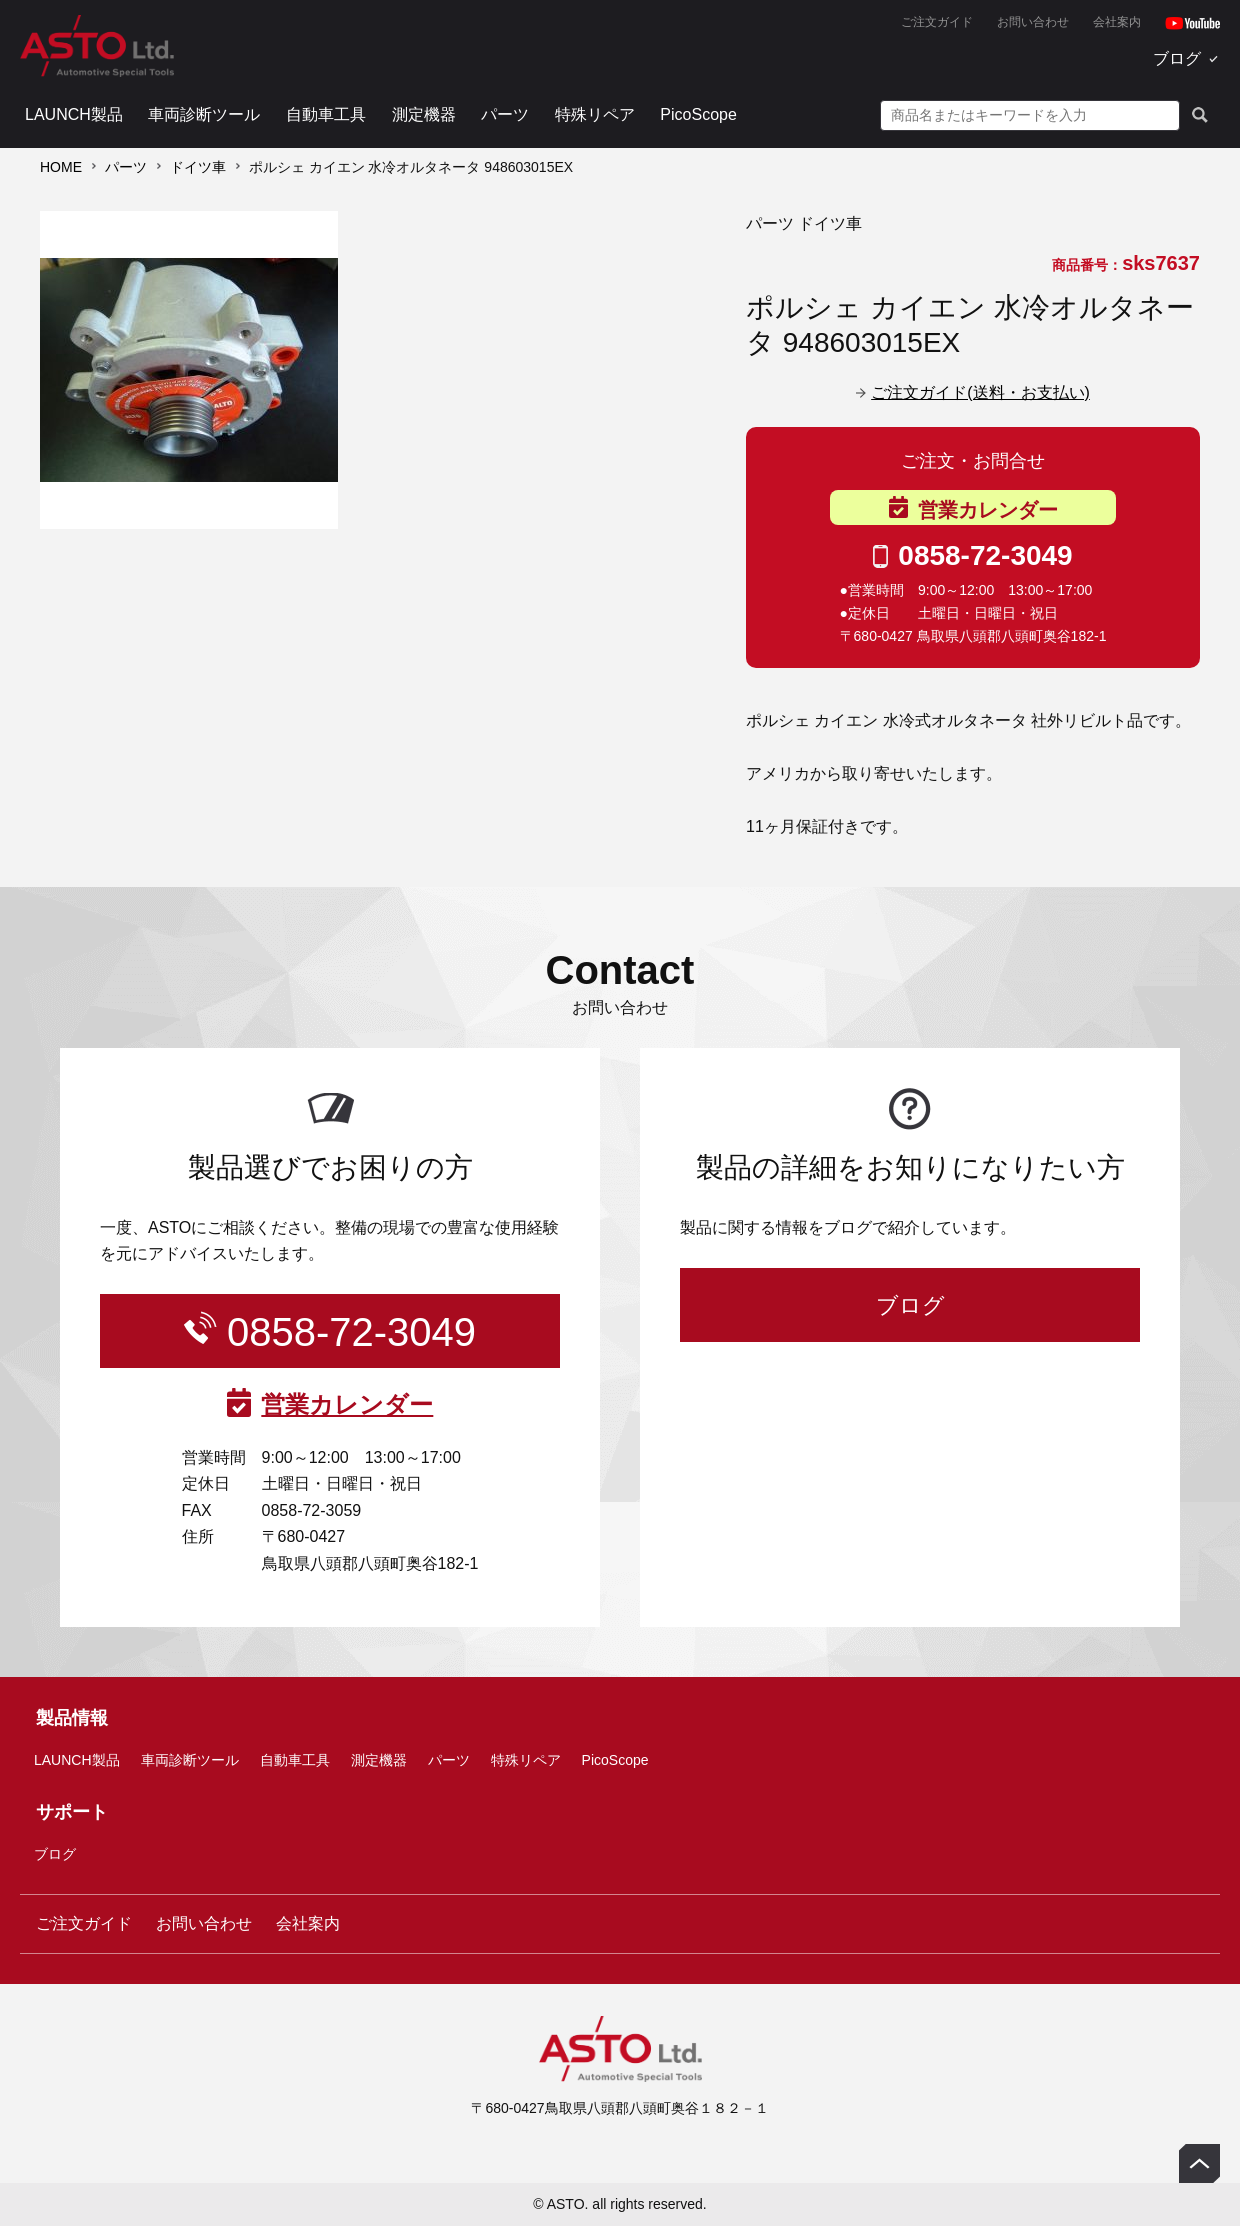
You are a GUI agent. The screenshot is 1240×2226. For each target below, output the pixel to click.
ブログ (1177, 58)
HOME (61, 167)
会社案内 (1117, 22)
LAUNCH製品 (74, 114)
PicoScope (698, 114)
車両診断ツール (204, 114)
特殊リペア (595, 114)
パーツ (505, 114)
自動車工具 (326, 114)
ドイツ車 (198, 167)
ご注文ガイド (937, 22)
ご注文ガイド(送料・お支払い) (980, 392)
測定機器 (424, 114)
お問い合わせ (1033, 22)
